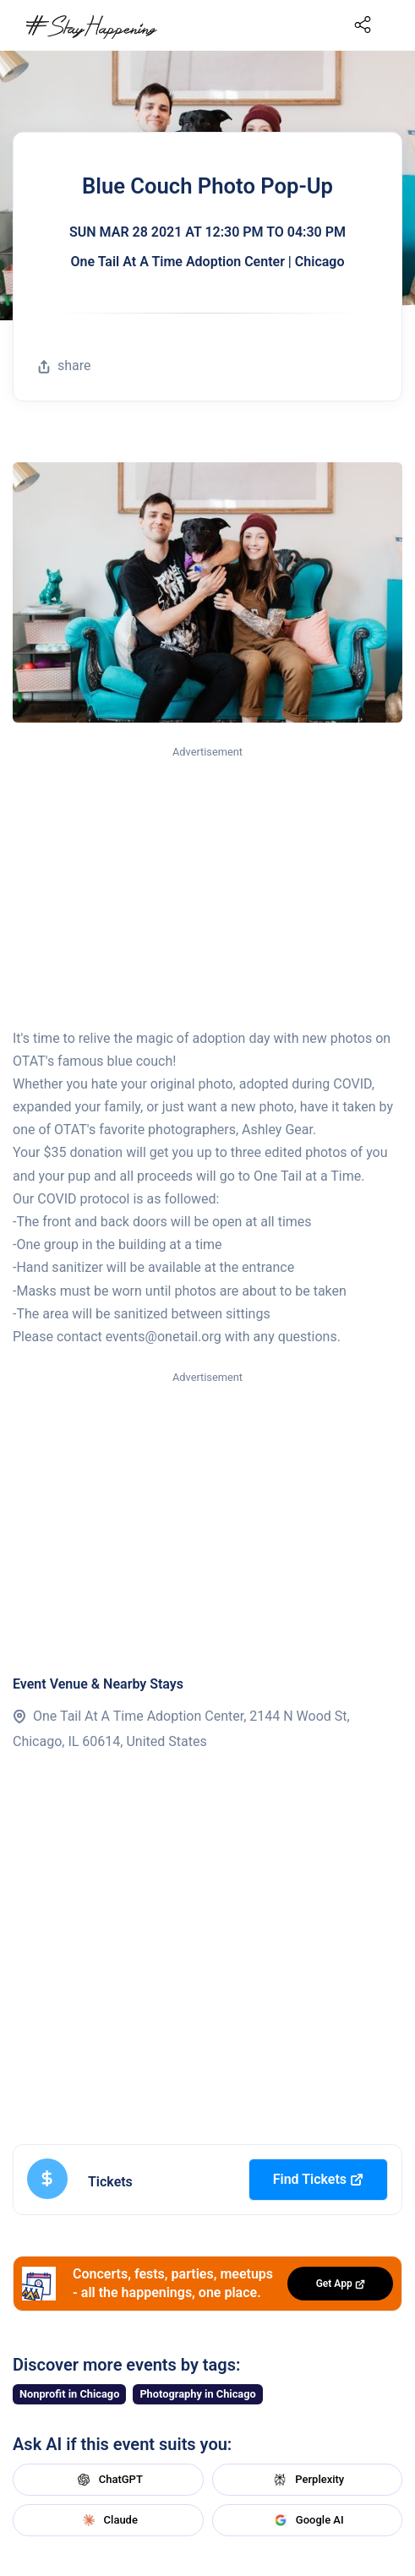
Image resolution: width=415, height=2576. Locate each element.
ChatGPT (108, 2480)
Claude (108, 2520)
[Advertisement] (207, 888)
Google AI (307, 2520)
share (64, 365)
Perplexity (307, 2480)
